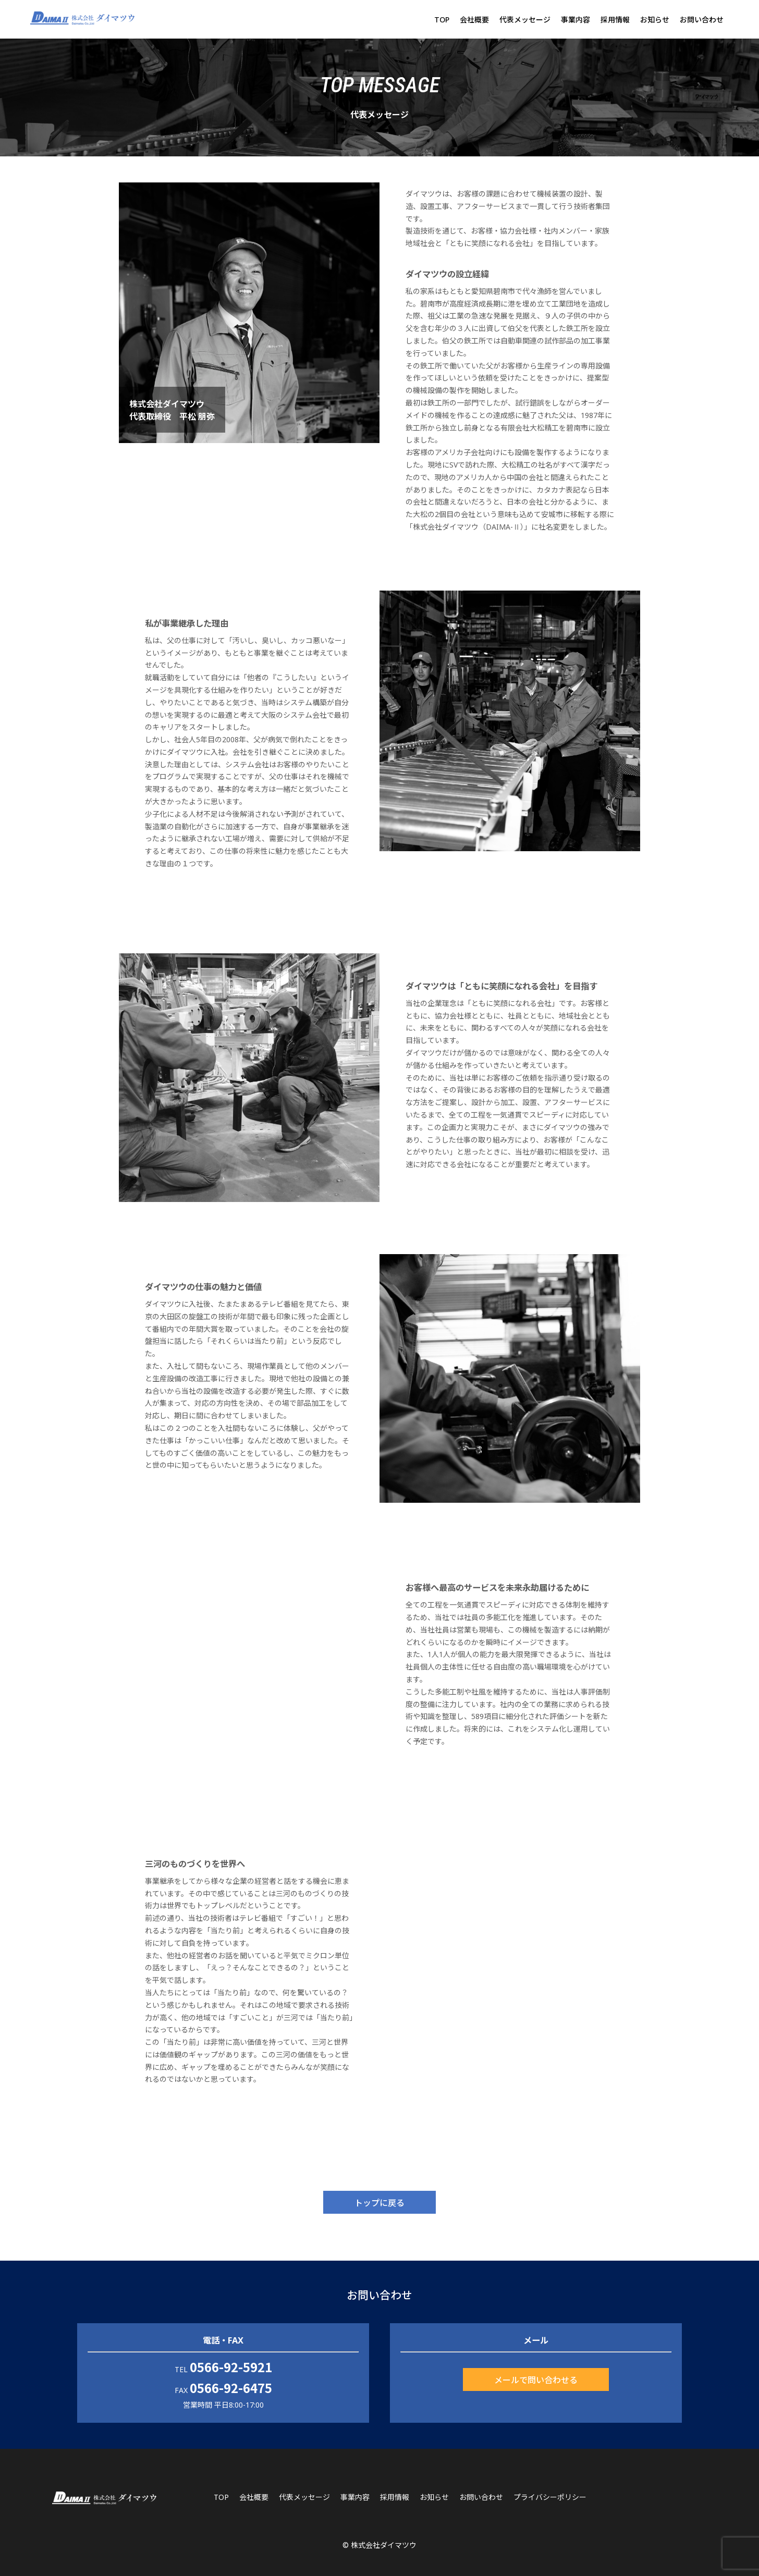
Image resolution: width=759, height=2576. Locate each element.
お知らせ (654, 19)
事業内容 (575, 19)
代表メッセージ (524, 19)
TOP (441, 19)
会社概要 (474, 19)
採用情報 (615, 19)
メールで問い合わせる (536, 2379)
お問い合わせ (702, 19)
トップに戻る (379, 2202)
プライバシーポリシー (549, 2497)
